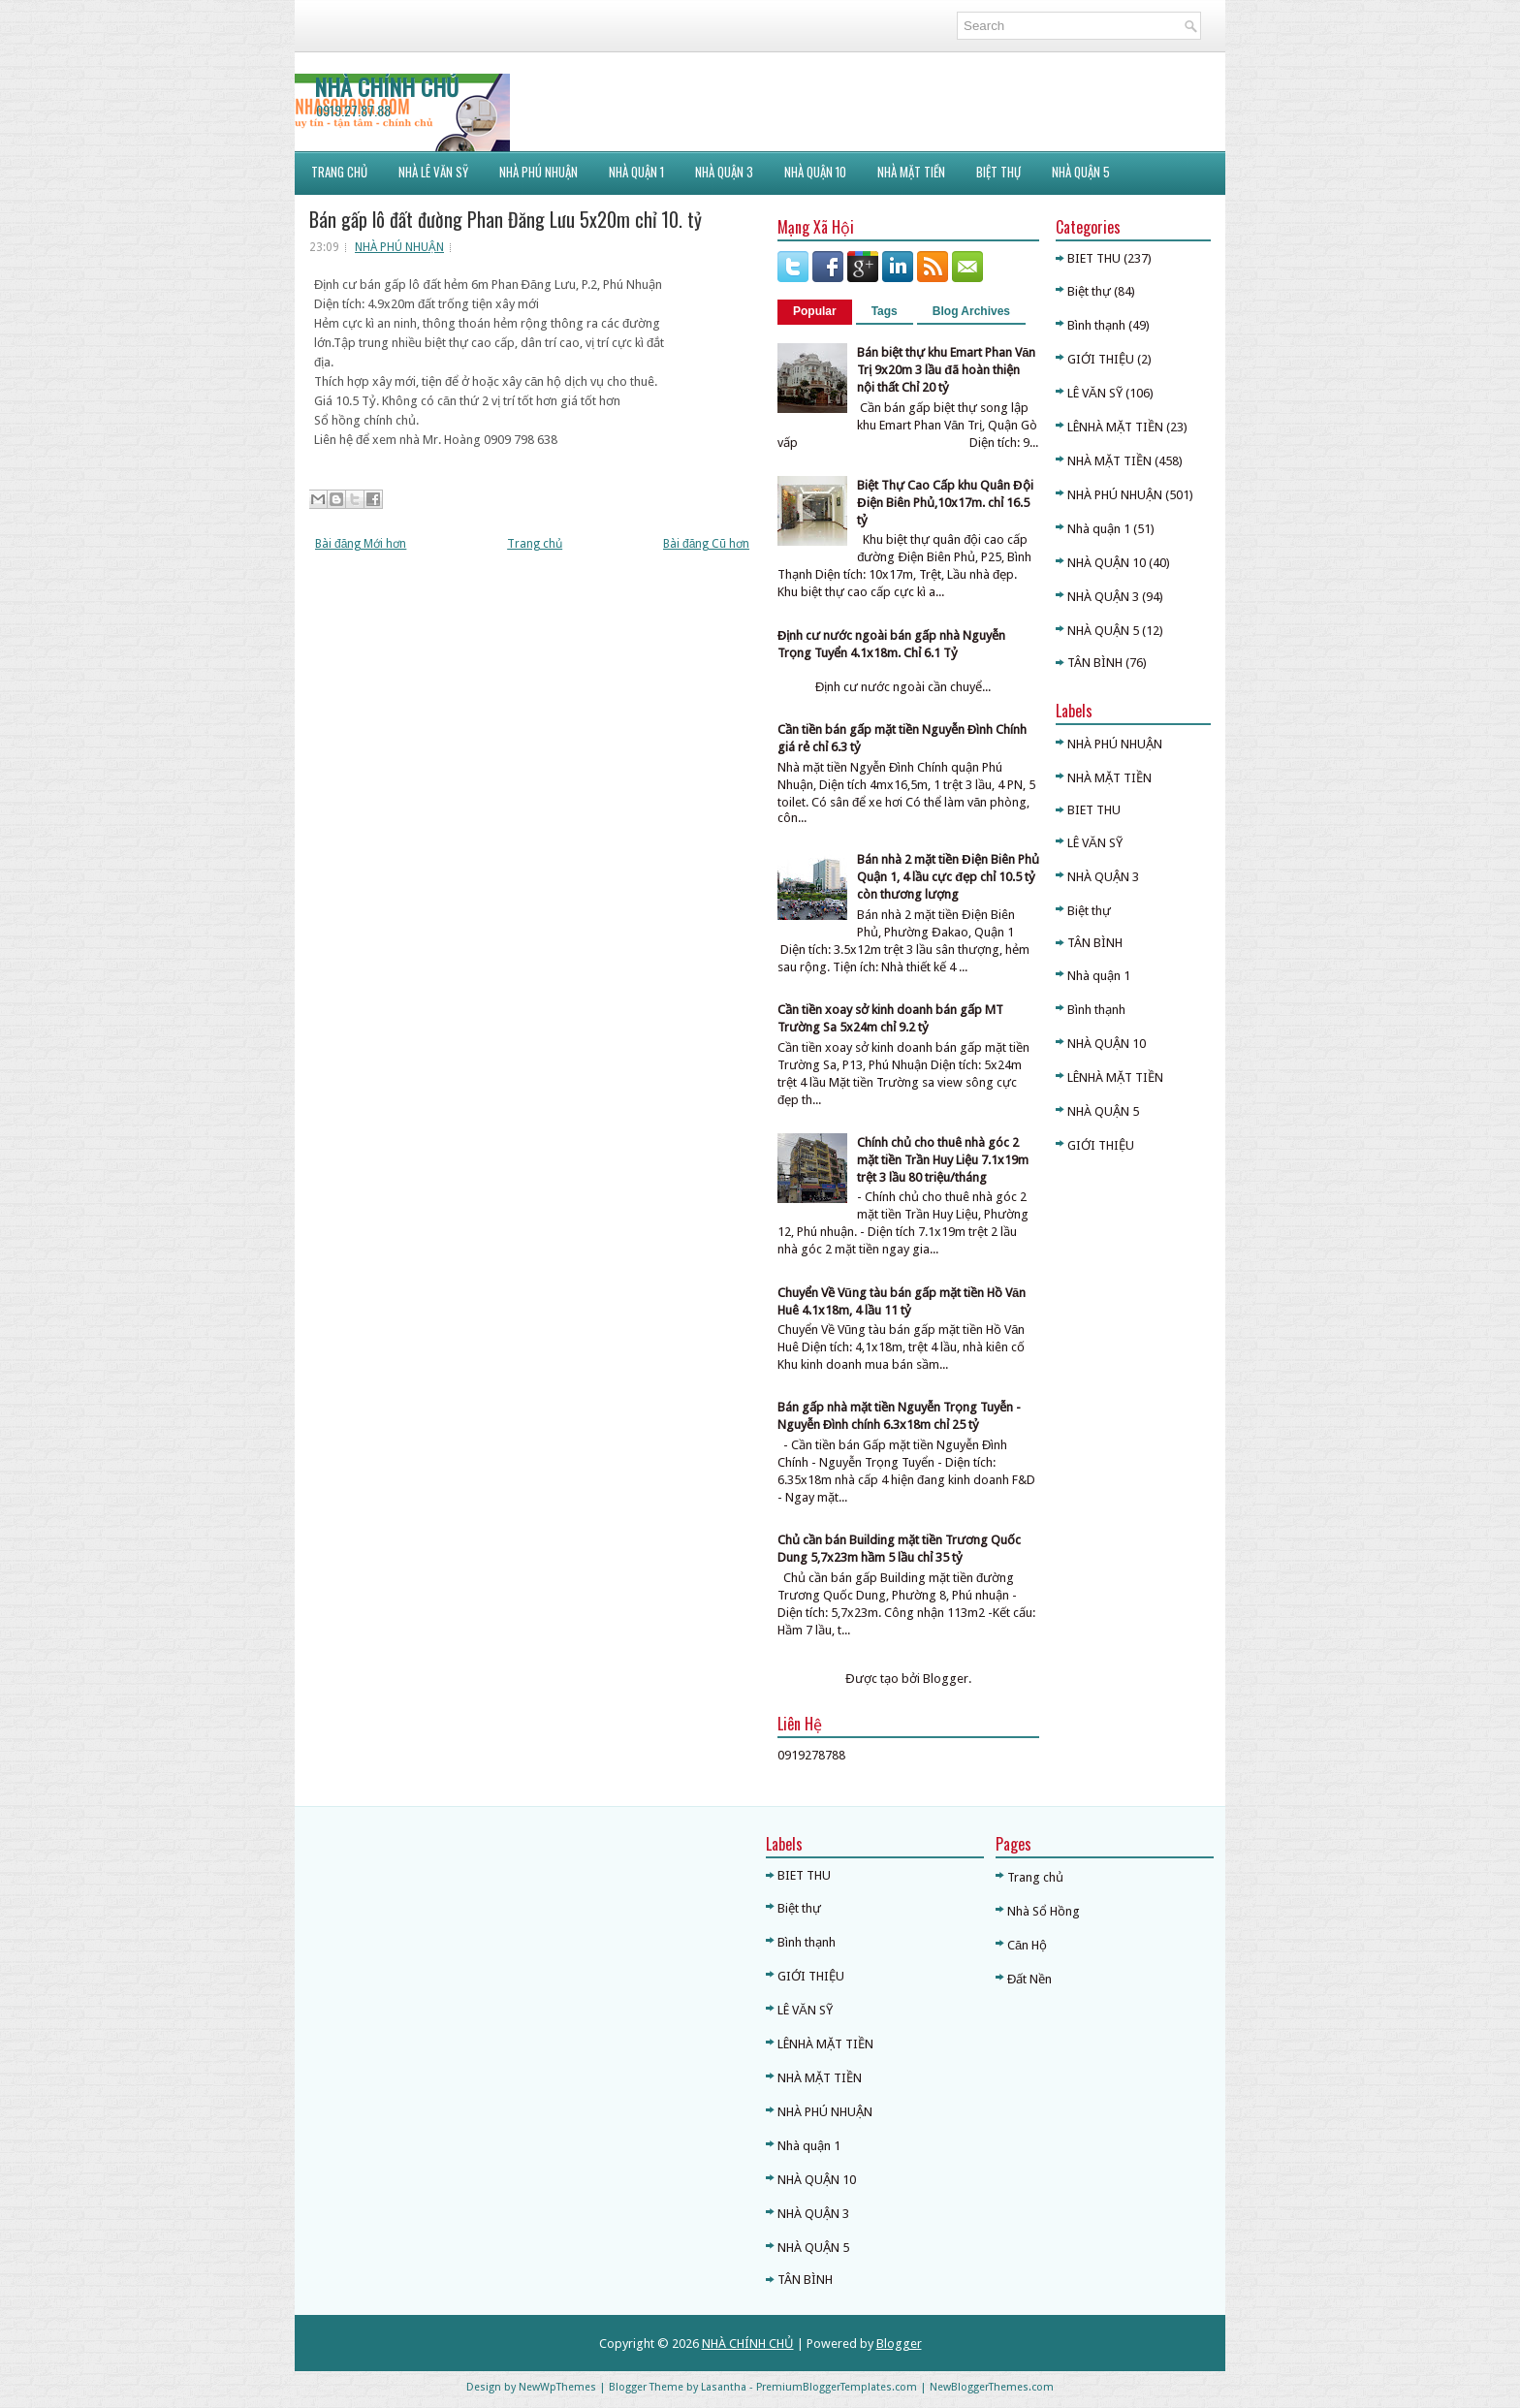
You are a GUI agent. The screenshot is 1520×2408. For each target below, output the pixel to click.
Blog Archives (971, 311)
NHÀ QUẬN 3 (724, 171)
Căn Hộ (1027, 1945)
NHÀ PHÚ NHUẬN (399, 247)
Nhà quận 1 (1098, 529)
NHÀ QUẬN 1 (636, 171)
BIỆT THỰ (998, 171)
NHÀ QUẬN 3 (1103, 596)
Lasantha (723, 2387)
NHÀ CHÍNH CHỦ (386, 86)
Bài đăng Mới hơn (360, 544)
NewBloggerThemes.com (992, 2387)
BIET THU (1094, 258)
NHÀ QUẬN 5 (1081, 171)
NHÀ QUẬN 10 (1106, 562)
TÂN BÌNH (1095, 662)
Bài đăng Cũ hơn (706, 544)
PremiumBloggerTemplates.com (836, 2387)
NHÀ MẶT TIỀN (911, 171)
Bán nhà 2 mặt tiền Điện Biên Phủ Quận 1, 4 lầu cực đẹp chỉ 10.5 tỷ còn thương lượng (947, 877)
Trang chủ (534, 544)
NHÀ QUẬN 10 (815, 171)
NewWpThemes (557, 2387)
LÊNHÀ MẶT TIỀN (1115, 427)
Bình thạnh (1096, 325)
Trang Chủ (339, 171)
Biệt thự (1089, 291)
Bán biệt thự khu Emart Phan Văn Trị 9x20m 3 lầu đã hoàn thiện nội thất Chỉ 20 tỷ (946, 370)
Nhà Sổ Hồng (1043, 1911)
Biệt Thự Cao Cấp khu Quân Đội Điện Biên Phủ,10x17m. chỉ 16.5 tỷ (944, 502)
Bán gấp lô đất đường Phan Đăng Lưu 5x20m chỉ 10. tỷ (505, 219)
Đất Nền (1029, 1979)
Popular (815, 311)
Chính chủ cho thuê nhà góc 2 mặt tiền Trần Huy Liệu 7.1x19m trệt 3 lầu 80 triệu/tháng (943, 1160)
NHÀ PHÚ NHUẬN (538, 171)
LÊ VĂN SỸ (1095, 393)
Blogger (945, 1678)
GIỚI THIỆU (1100, 359)
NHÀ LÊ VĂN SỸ (433, 171)
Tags (884, 311)
